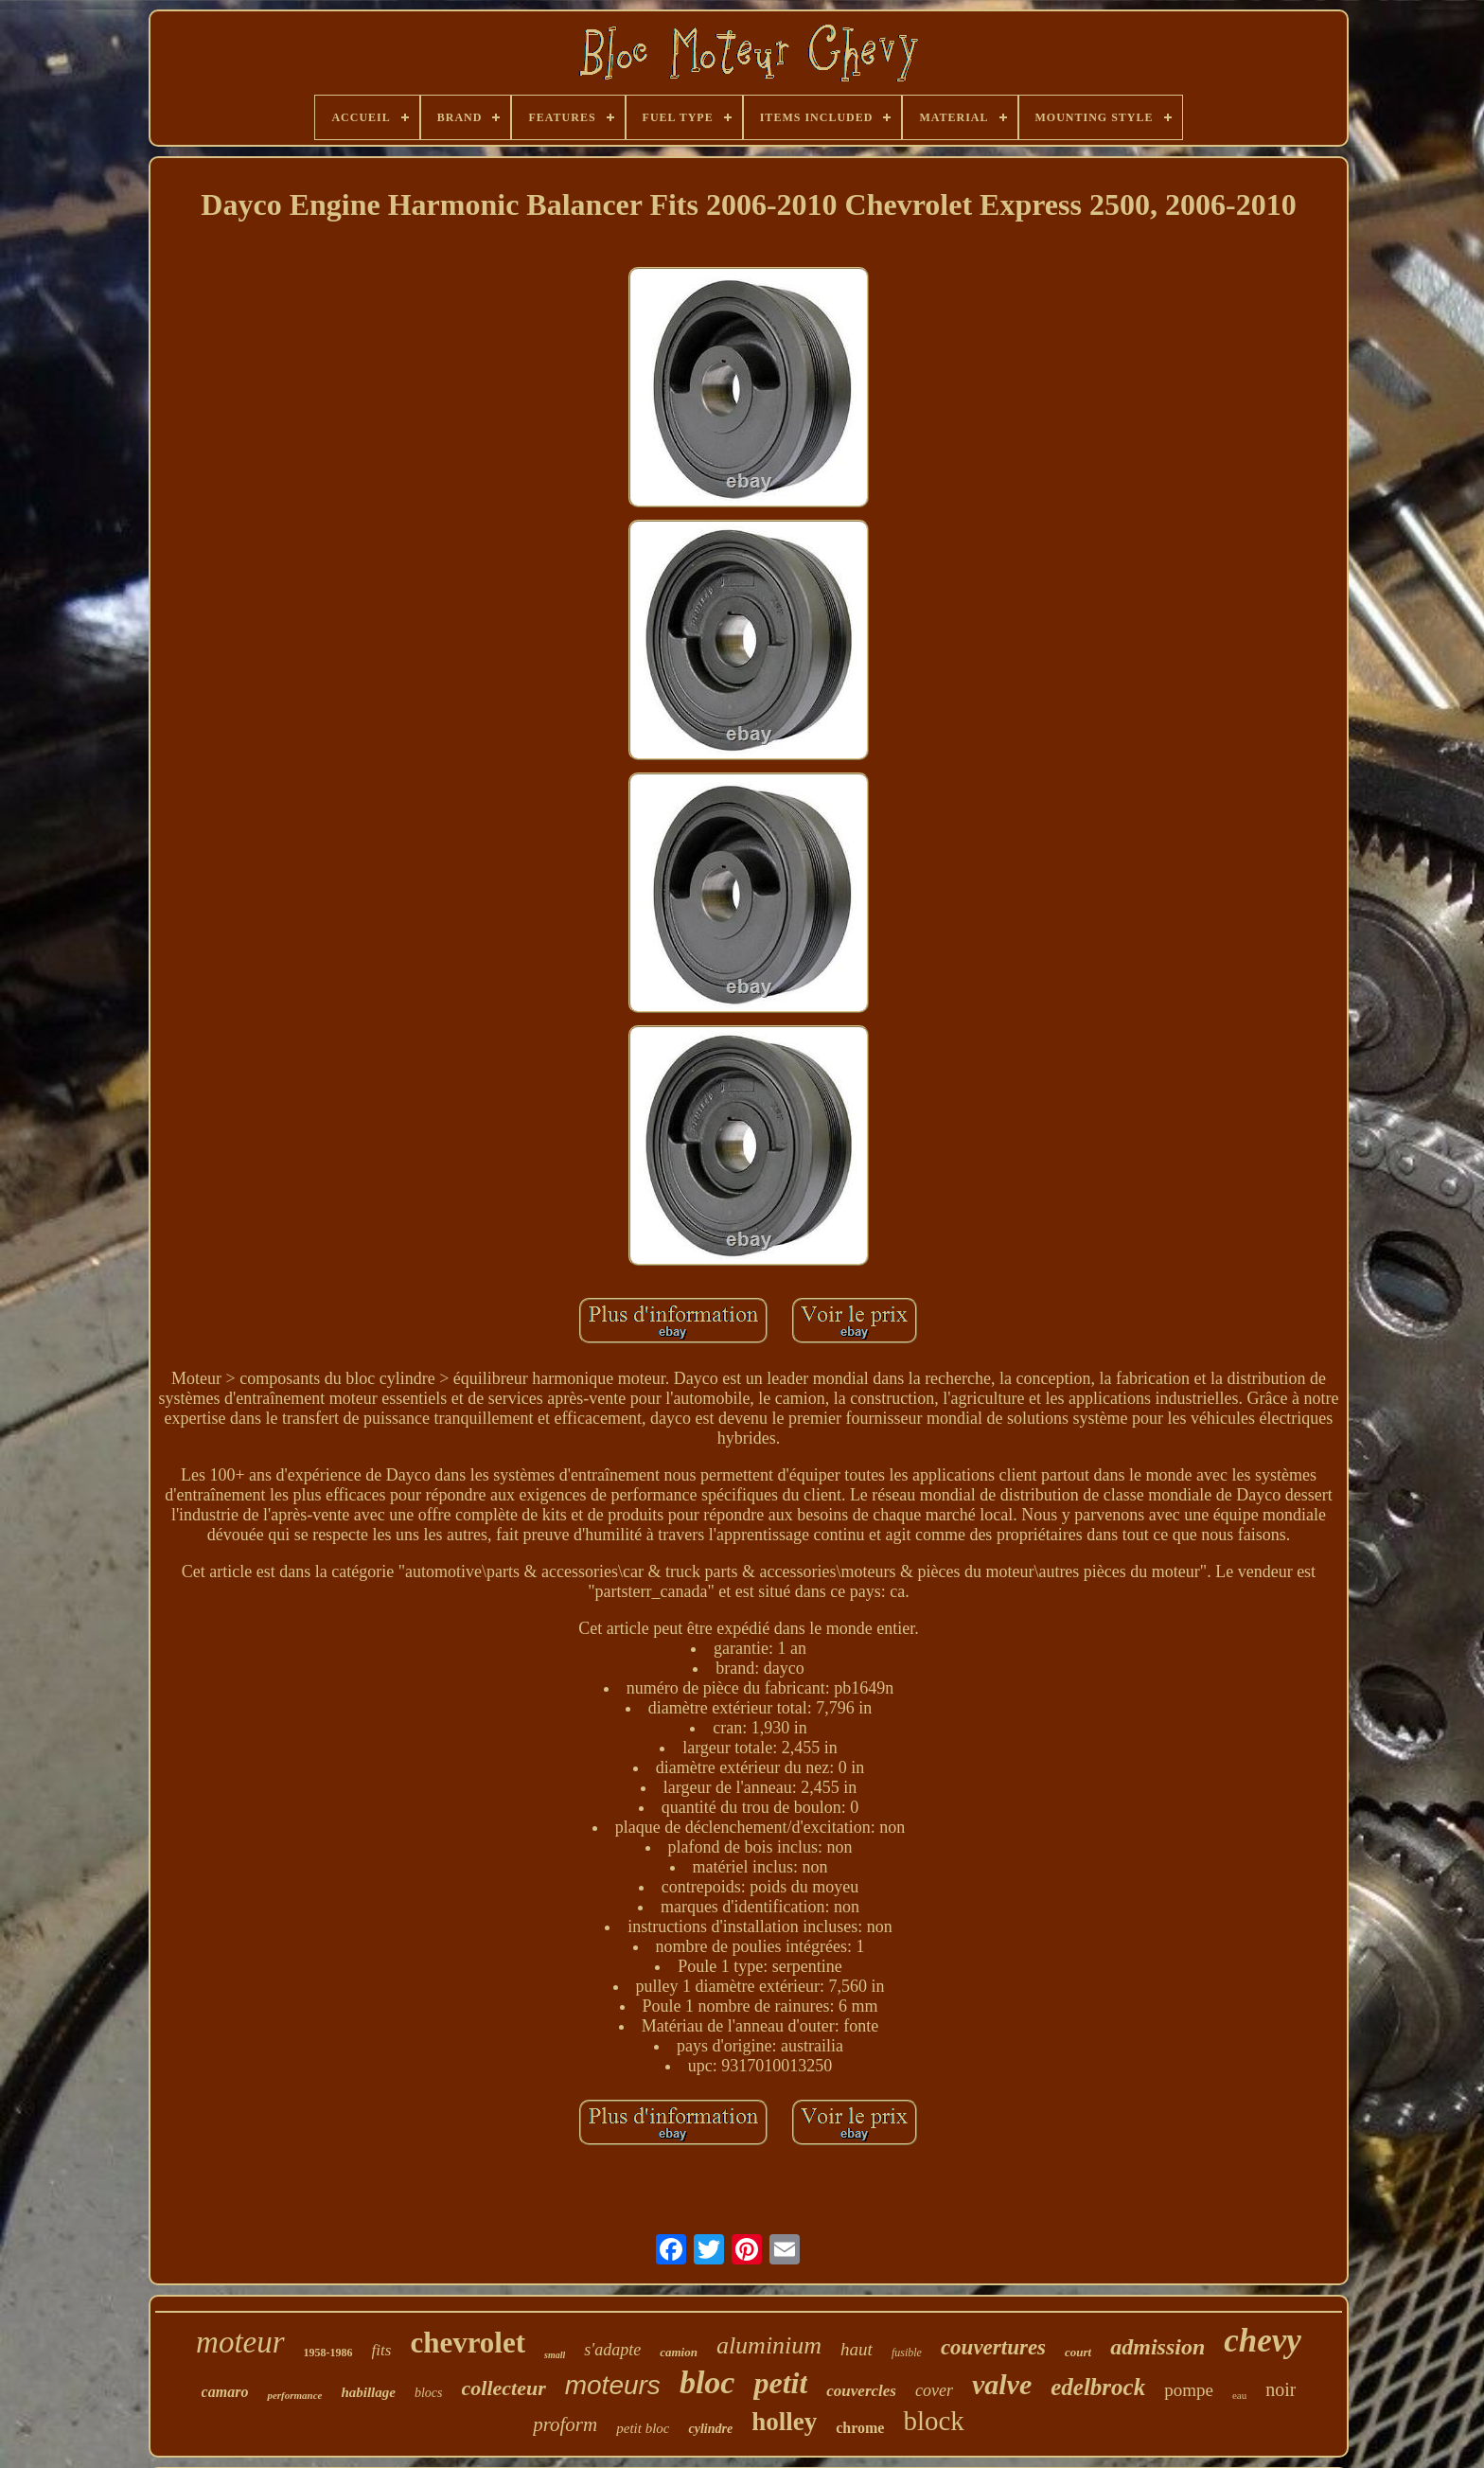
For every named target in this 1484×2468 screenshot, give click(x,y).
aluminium (769, 2345)
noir (1280, 2389)
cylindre (710, 2429)
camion (679, 2352)
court (1078, 2352)
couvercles (861, 2391)
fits (382, 2350)
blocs (429, 2393)
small (554, 2355)
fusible (907, 2352)
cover (934, 2390)
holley (784, 2421)
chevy (1262, 2340)
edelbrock (1098, 2387)
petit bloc (642, 2428)
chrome (860, 2428)
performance (294, 2395)
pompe (1188, 2390)
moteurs (613, 2385)
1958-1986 (328, 2352)
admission (1157, 2347)
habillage (368, 2392)
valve (1002, 2384)
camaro (225, 2392)
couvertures (993, 2347)
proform (565, 2424)
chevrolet (467, 2342)
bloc (707, 2382)
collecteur (504, 2388)
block (933, 2421)
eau (1239, 2395)
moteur (240, 2342)
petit (780, 2383)
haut (856, 2349)
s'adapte (612, 2349)
